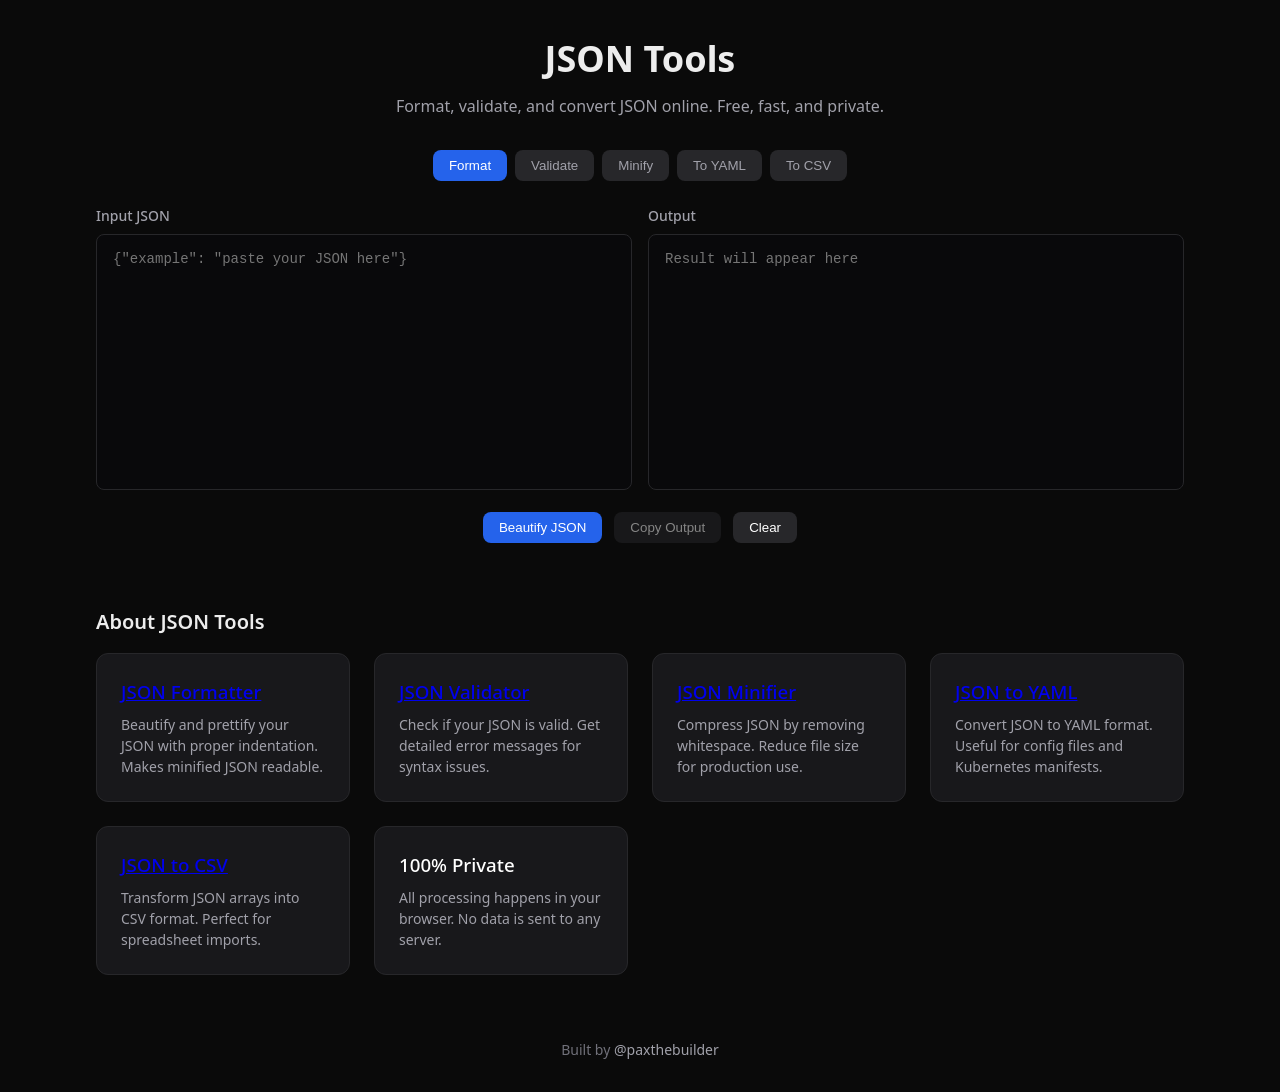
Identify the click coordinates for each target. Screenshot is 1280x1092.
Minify (635, 165)
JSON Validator (464, 691)
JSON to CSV (174, 864)
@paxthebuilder (666, 1049)
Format (470, 165)
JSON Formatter (191, 691)
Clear (765, 527)
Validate (554, 165)
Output (672, 215)
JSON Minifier (736, 691)
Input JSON (133, 215)
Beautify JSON (542, 527)
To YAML (719, 165)
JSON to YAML (1016, 691)
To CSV (808, 165)
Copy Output (667, 527)
